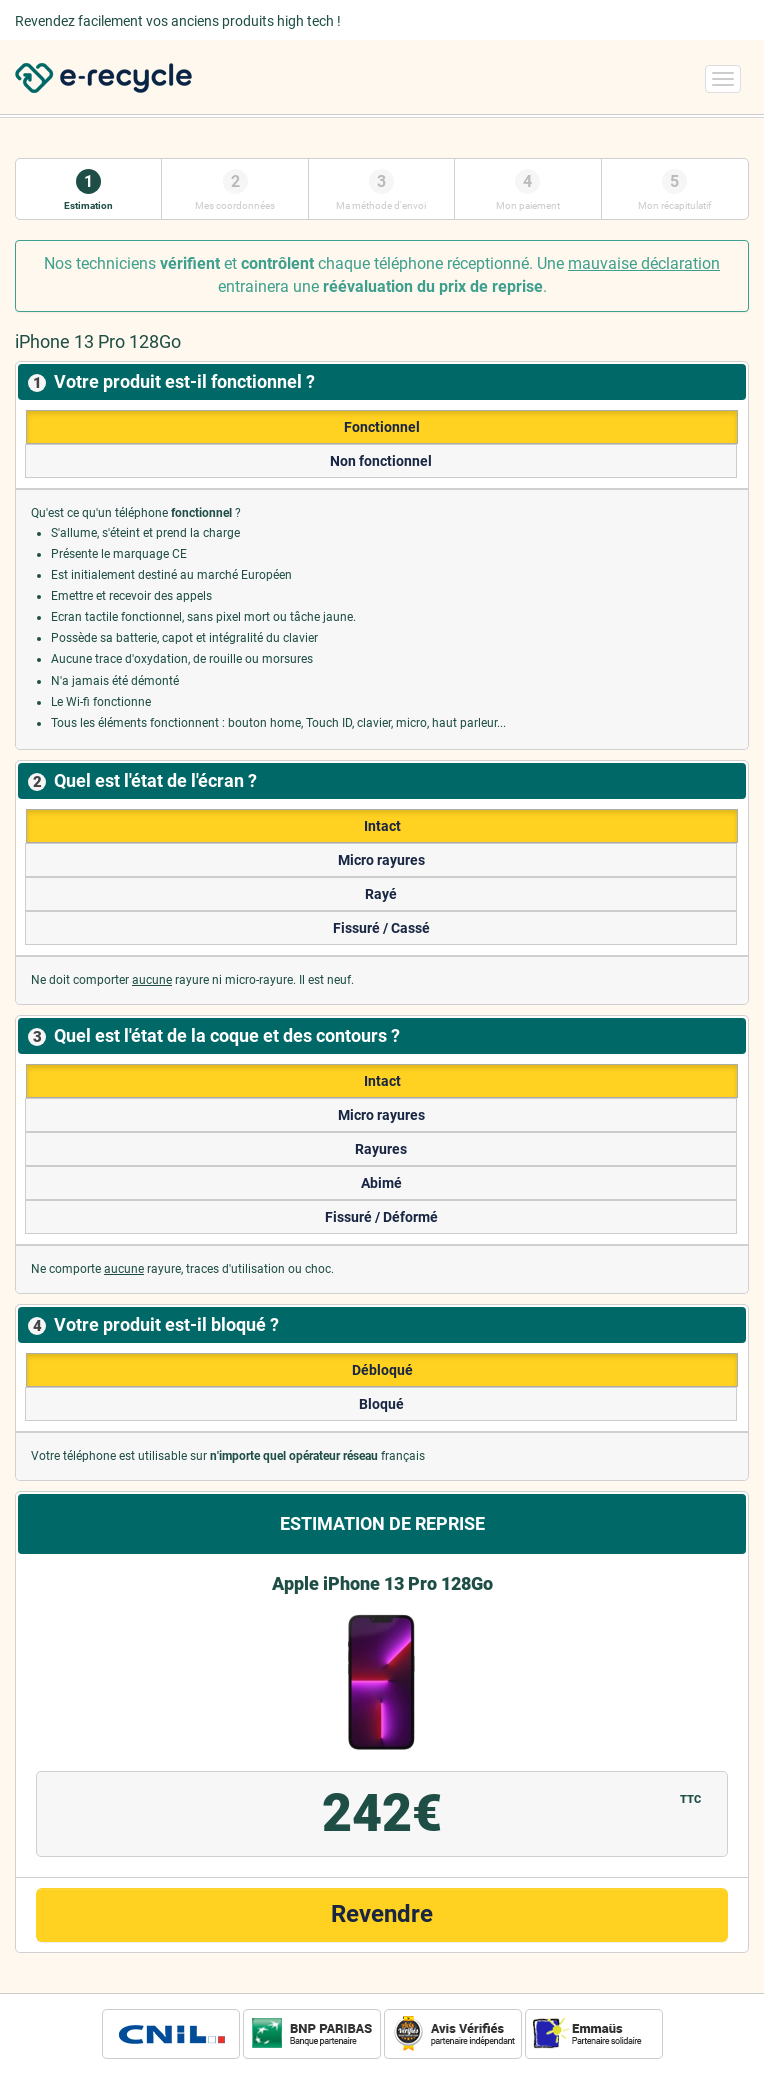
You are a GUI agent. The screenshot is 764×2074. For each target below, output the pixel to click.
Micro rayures (381, 860)
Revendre (382, 1914)
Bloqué (381, 1404)
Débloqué (382, 1370)
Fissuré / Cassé (381, 928)
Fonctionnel (382, 427)
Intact (382, 826)
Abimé (381, 1183)
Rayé (381, 894)
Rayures (381, 1149)
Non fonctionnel (381, 461)
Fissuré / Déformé (381, 1217)
